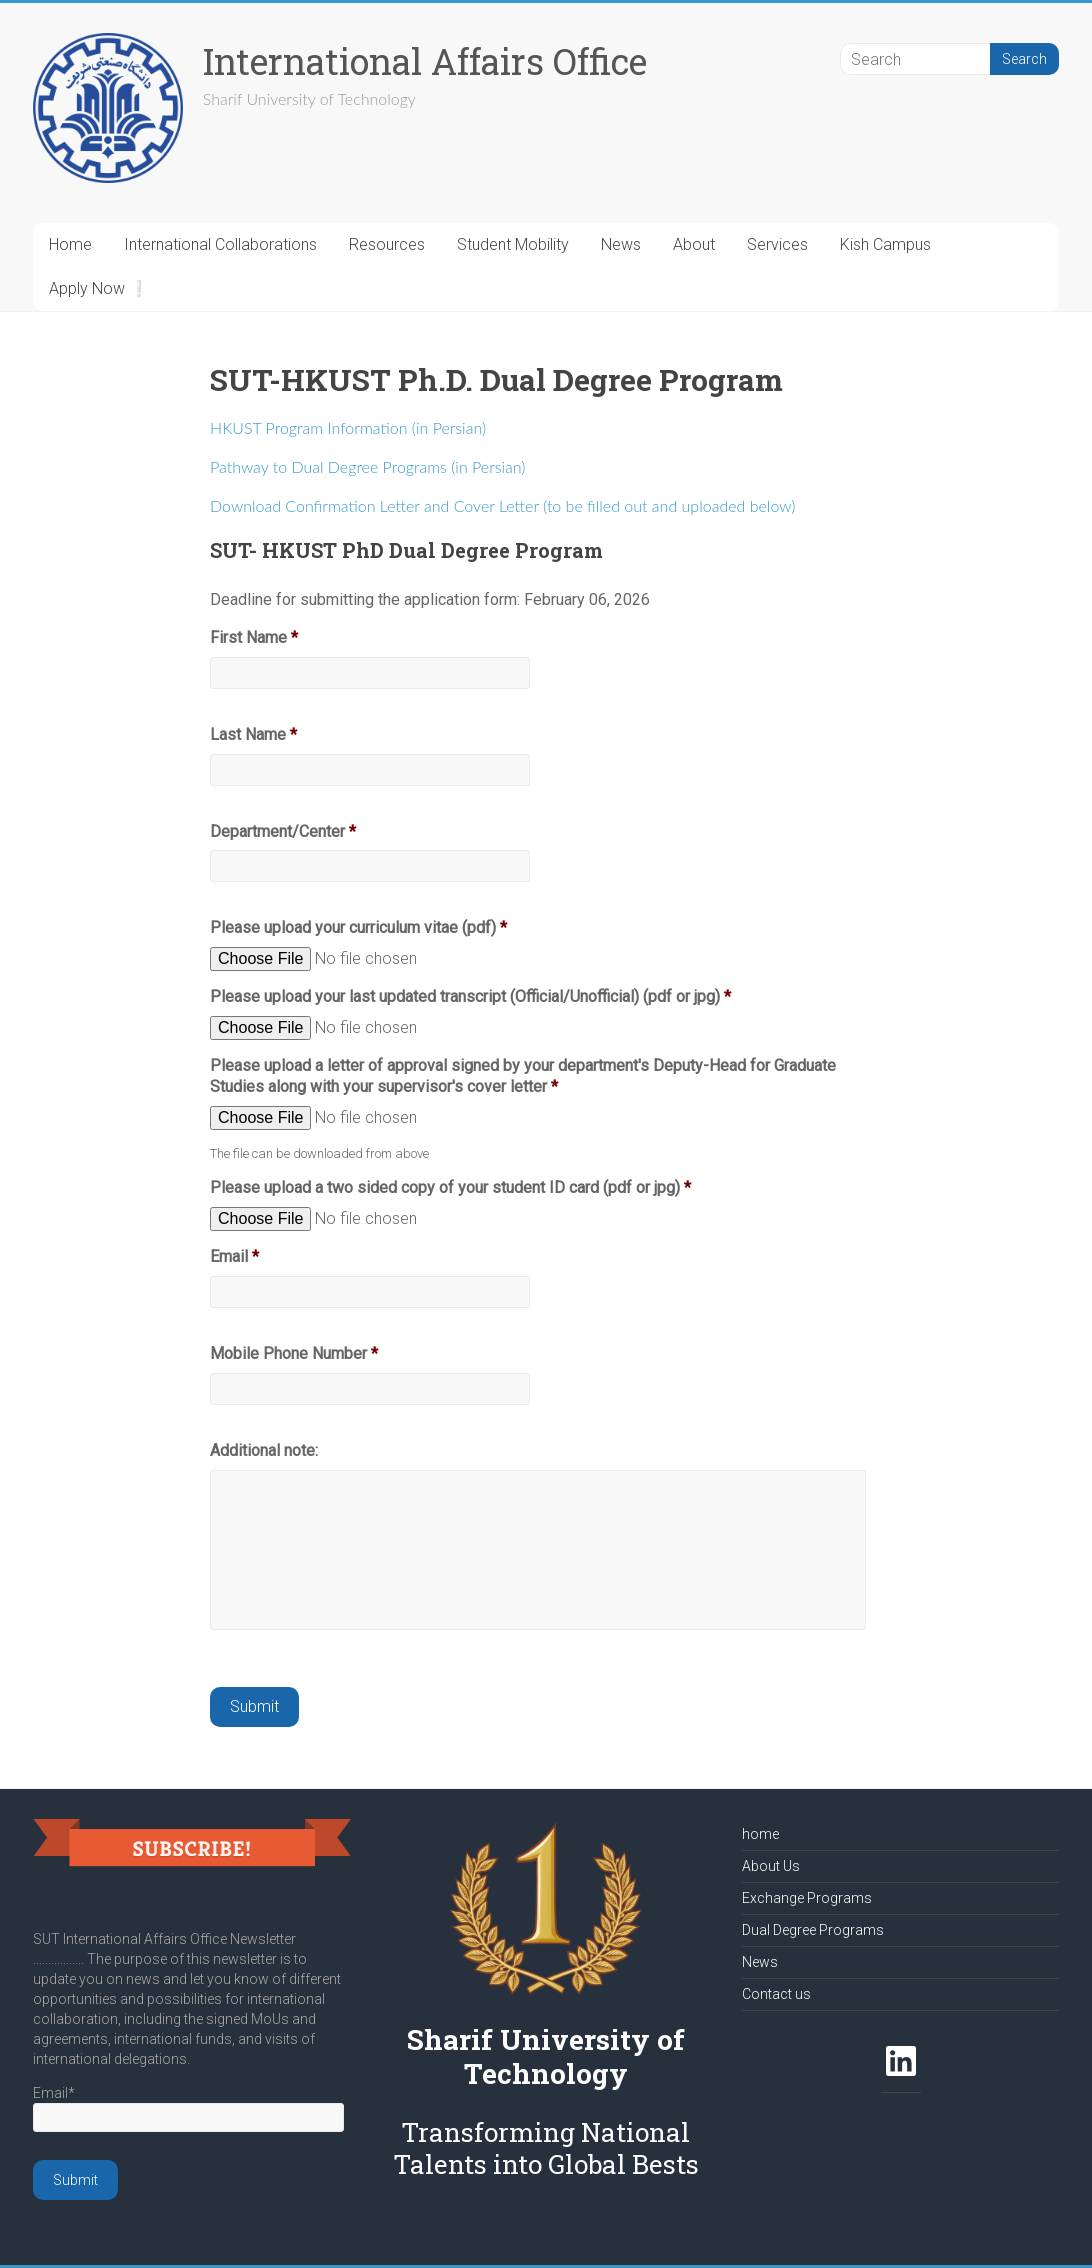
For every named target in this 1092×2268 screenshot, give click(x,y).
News (621, 244)
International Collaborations (220, 244)
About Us (771, 1866)
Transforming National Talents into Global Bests (546, 2148)
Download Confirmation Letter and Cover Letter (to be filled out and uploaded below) (502, 505)
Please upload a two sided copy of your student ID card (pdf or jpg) (450, 1187)
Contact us (776, 1994)
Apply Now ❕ (99, 288)
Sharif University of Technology (546, 2056)
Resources (387, 244)
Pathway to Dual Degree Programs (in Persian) (367, 466)
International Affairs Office (425, 61)
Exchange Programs (807, 1898)
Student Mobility (513, 244)
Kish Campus (885, 244)
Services (777, 244)
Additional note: (264, 1450)
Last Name (253, 734)
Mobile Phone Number (294, 1353)
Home (70, 244)
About (694, 244)
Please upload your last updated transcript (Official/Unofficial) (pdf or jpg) (470, 996)
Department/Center (283, 831)
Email (234, 1256)
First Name (254, 637)
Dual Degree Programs (813, 1930)
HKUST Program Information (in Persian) (348, 427)
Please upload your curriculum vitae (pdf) (358, 927)
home (760, 1834)
